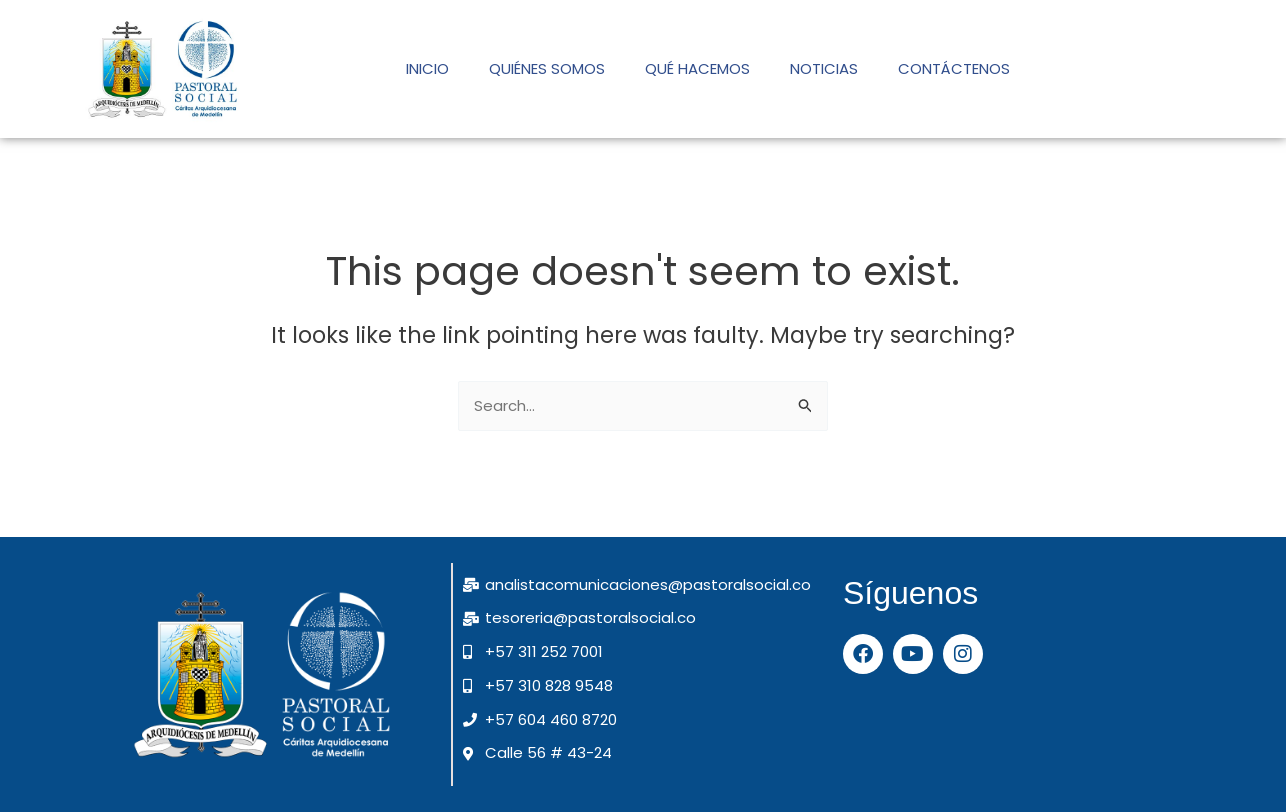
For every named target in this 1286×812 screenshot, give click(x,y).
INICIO (427, 68)
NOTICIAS (824, 68)
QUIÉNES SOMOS (547, 68)
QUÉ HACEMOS (697, 68)
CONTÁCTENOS (954, 68)
